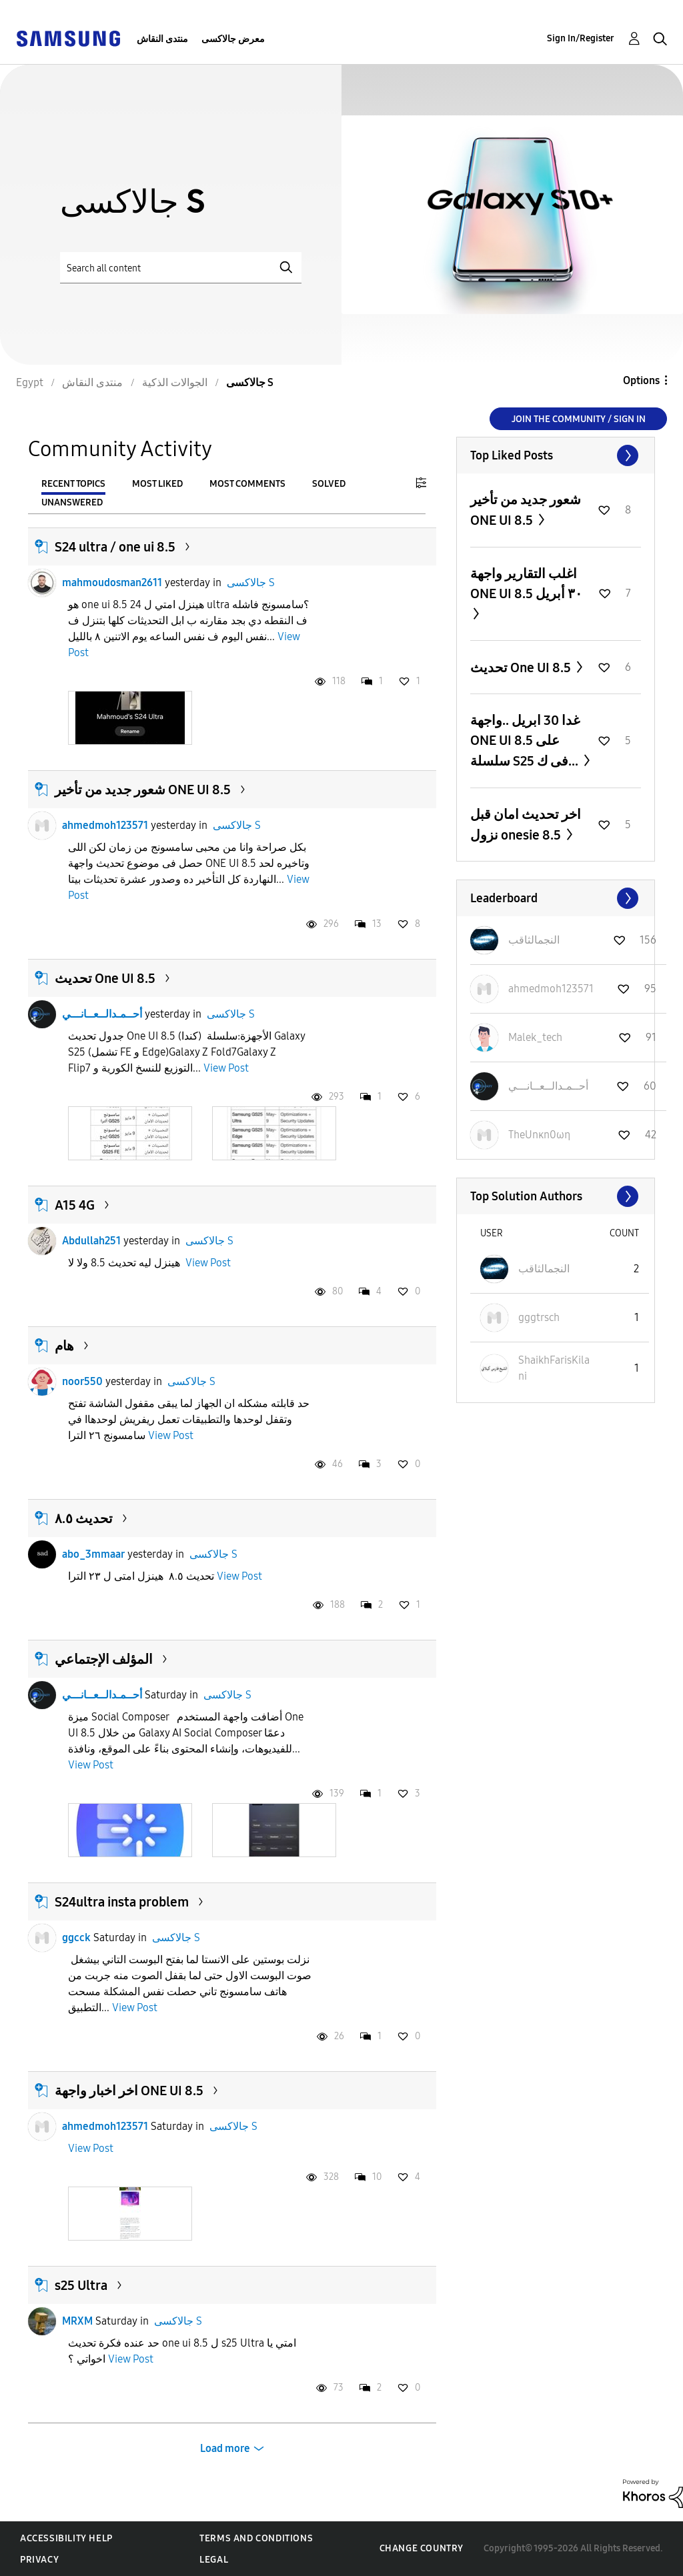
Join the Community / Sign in (579, 419)
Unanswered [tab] (72, 502)
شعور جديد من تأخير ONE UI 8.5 (143, 790)
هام (64, 1346)
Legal (213, 2559)
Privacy (39, 2559)
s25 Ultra (81, 2285)
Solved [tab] (329, 483)
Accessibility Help (66, 2538)
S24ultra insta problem (122, 1902)
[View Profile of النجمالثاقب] (534, 940)
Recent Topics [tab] (73, 483)
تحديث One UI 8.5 (105, 978)
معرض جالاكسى (233, 39)
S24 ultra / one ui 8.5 (115, 547)
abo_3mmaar (93, 1554)
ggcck (76, 1937)
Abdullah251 (91, 1240)
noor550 (82, 1381)
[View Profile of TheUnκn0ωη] (539, 1134)
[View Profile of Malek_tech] (535, 1037)
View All (555, 455)
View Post (226, 1068)
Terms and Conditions (256, 2538)
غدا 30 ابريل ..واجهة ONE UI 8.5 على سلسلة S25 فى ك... (525, 740)
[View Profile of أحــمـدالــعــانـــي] (548, 1086)
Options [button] (641, 380)
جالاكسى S (251, 582)
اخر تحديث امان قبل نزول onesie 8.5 (525, 824)
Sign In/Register (580, 38)
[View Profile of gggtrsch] (539, 1317)
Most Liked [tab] (157, 483)
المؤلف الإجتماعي (104, 1659)
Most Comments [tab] (247, 483)
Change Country (422, 2548)
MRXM (77, 2321)
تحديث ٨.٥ (84, 1518)
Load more (225, 2448)
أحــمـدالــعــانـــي (102, 1014)
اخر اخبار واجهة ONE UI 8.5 (129, 2091)
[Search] (180, 267)
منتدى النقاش (162, 39)
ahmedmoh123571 (105, 825)
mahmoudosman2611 (112, 582)
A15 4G (75, 1205)
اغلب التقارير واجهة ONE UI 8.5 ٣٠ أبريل (526, 583)
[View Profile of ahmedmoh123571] (551, 988)
